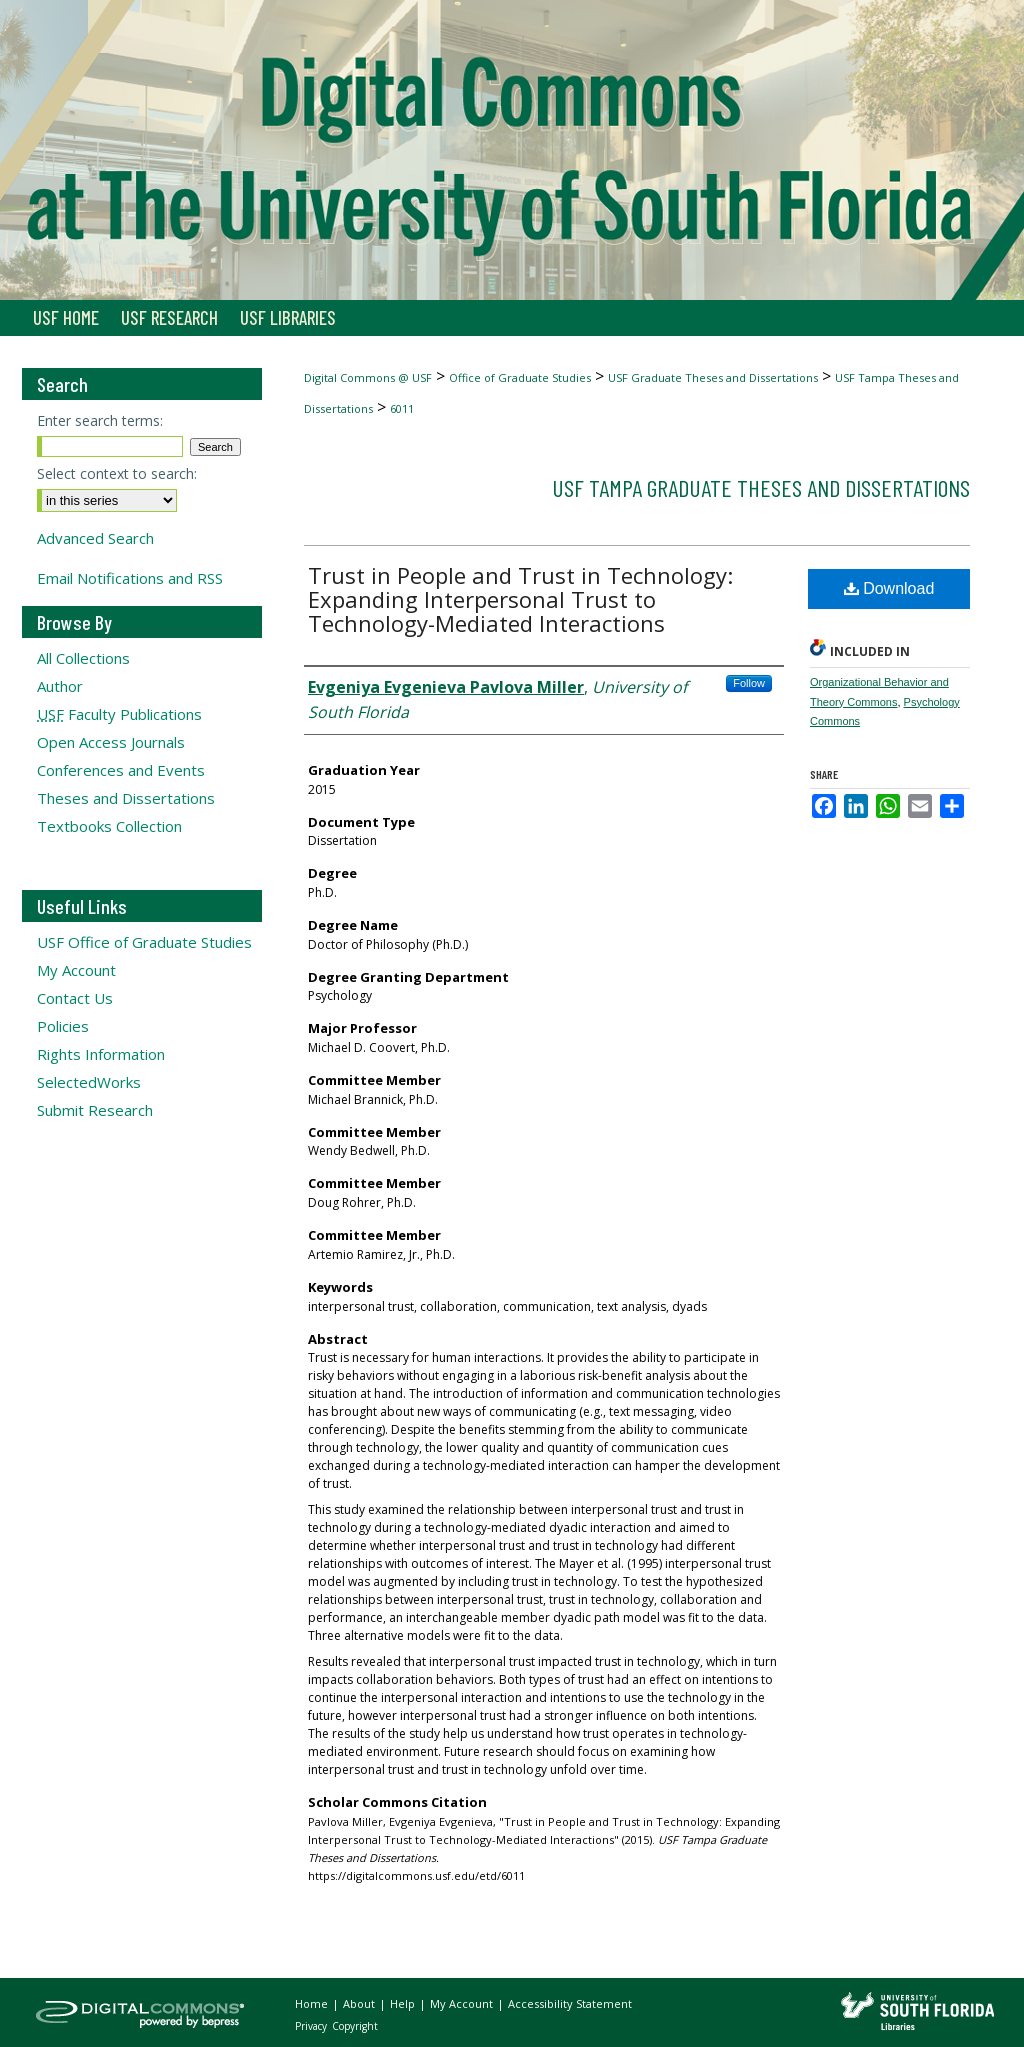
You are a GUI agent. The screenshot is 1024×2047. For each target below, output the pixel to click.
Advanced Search (95, 538)
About (360, 2003)
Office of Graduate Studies (520, 377)
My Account (76, 970)
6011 (402, 408)
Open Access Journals (111, 742)
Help (404, 2003)
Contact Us (75, 998)
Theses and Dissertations (126, 798)
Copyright (355, 2026)
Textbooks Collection (109, 826)
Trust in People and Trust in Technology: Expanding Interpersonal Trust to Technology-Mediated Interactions (520, 599)
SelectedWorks (89, 1082)
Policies (63, 1026)
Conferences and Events (121, 770)
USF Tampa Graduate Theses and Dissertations (761, 487)
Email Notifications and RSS (130, 578)
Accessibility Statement (570, 2003)
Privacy (312, 2026)
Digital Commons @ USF (368, 377)
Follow (749, 683)
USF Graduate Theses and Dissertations (713, 377)
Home (313, 2003)
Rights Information (101, 1054)
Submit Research (95, 1110)
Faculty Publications (119, 714)
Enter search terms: (100, 420)
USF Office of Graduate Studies (144, 942)
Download (889, 588)
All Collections (83, 658)
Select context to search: (117, 473)
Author (60, 686)
